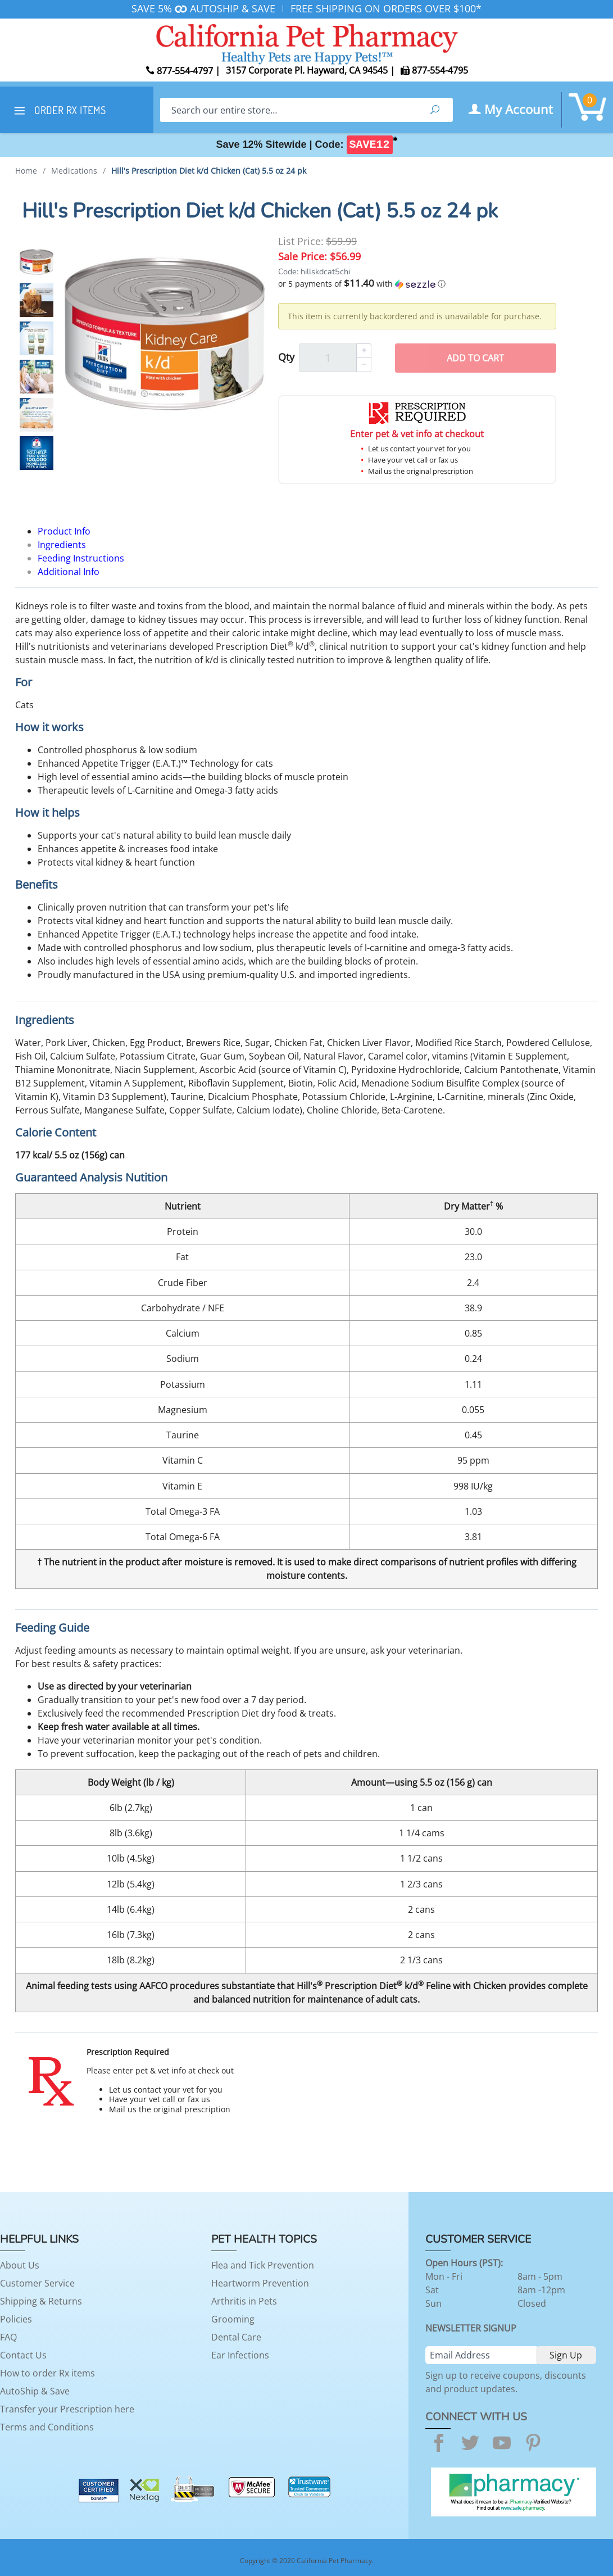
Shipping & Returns (41, 2301)
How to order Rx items (47, 2373)
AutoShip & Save (35, 2391)
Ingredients (62, 544)
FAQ (8, 2337)
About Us (19, 2265)
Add (475, 358)
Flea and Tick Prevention (262, 2265)
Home (26, 170)
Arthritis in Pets (244, 2301)
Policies (16, 2319)
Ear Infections (240, 2355)
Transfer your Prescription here (67, 2409)
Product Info (64, 531)
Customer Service (37, 2283)
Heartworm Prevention (260, 2283)
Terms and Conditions (47, 2427)
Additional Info (68, 571)
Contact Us (23, 2355)
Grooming (233, 2319)
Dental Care (236, 2337)
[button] (417, 283)
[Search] (288, 110)
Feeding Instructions (81, 558)
